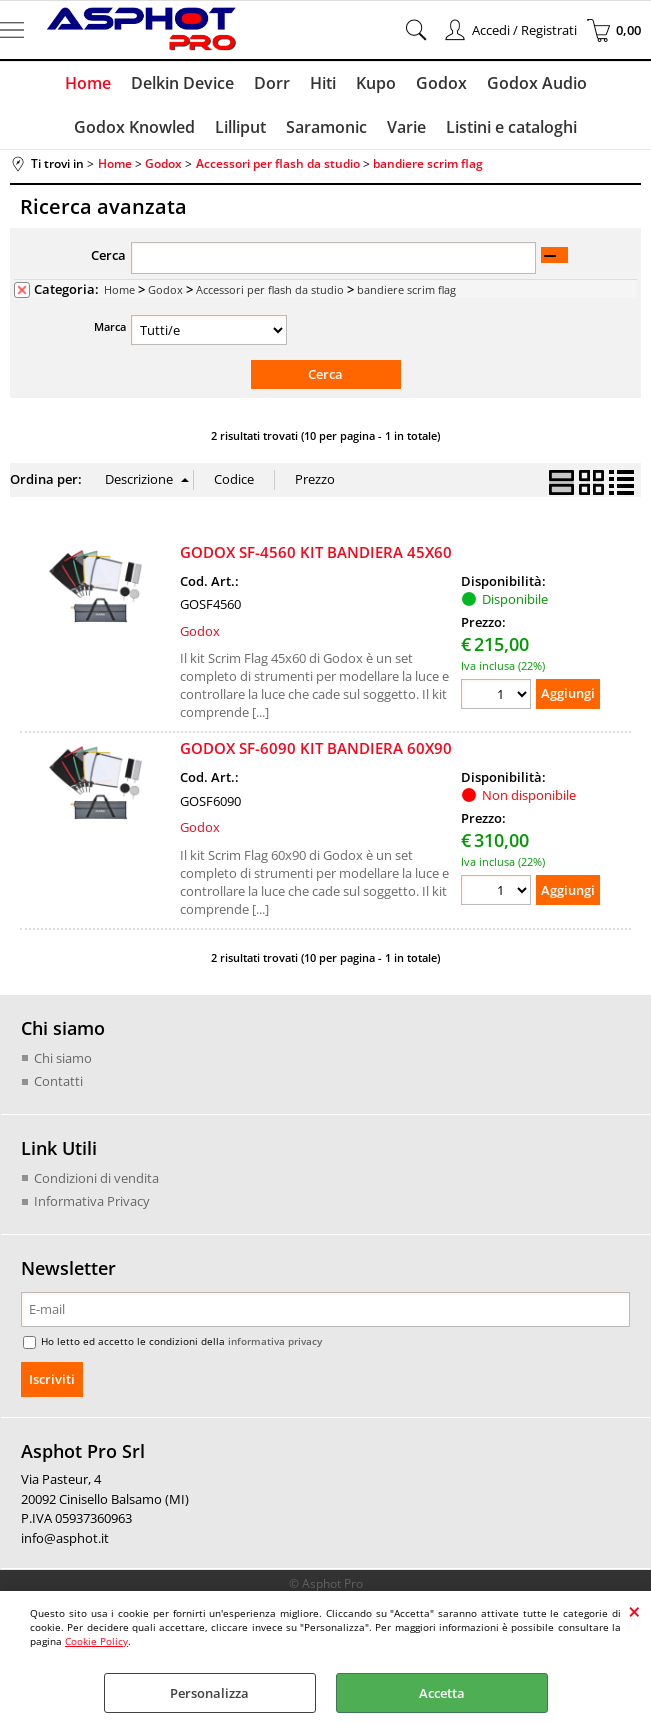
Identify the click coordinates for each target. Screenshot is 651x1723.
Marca (110, 326)
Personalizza (209, 1693)
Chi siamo (63, 1058)
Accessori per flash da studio (270, 289)
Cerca (108, 255)
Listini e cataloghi (511, 127)
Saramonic (326, 127)
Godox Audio (537, 83)
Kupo (376, 83)
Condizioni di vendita (96, 1178)
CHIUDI (634, 1611)
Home (88, 83)
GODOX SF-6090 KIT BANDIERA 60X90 (316, 748)
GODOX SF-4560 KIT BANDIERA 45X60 (316, 552)
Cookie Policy (96, 1641)
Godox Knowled (134, 127)
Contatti (58, 1081)
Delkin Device (182, 83)
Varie (406, 127)
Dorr (272, 83)
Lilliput (240, 127)
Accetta (442, 1693)
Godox (441, 83)
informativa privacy (275, 1341)
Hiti (323, 83)
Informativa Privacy (92, 1201)
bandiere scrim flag (406, 289)
